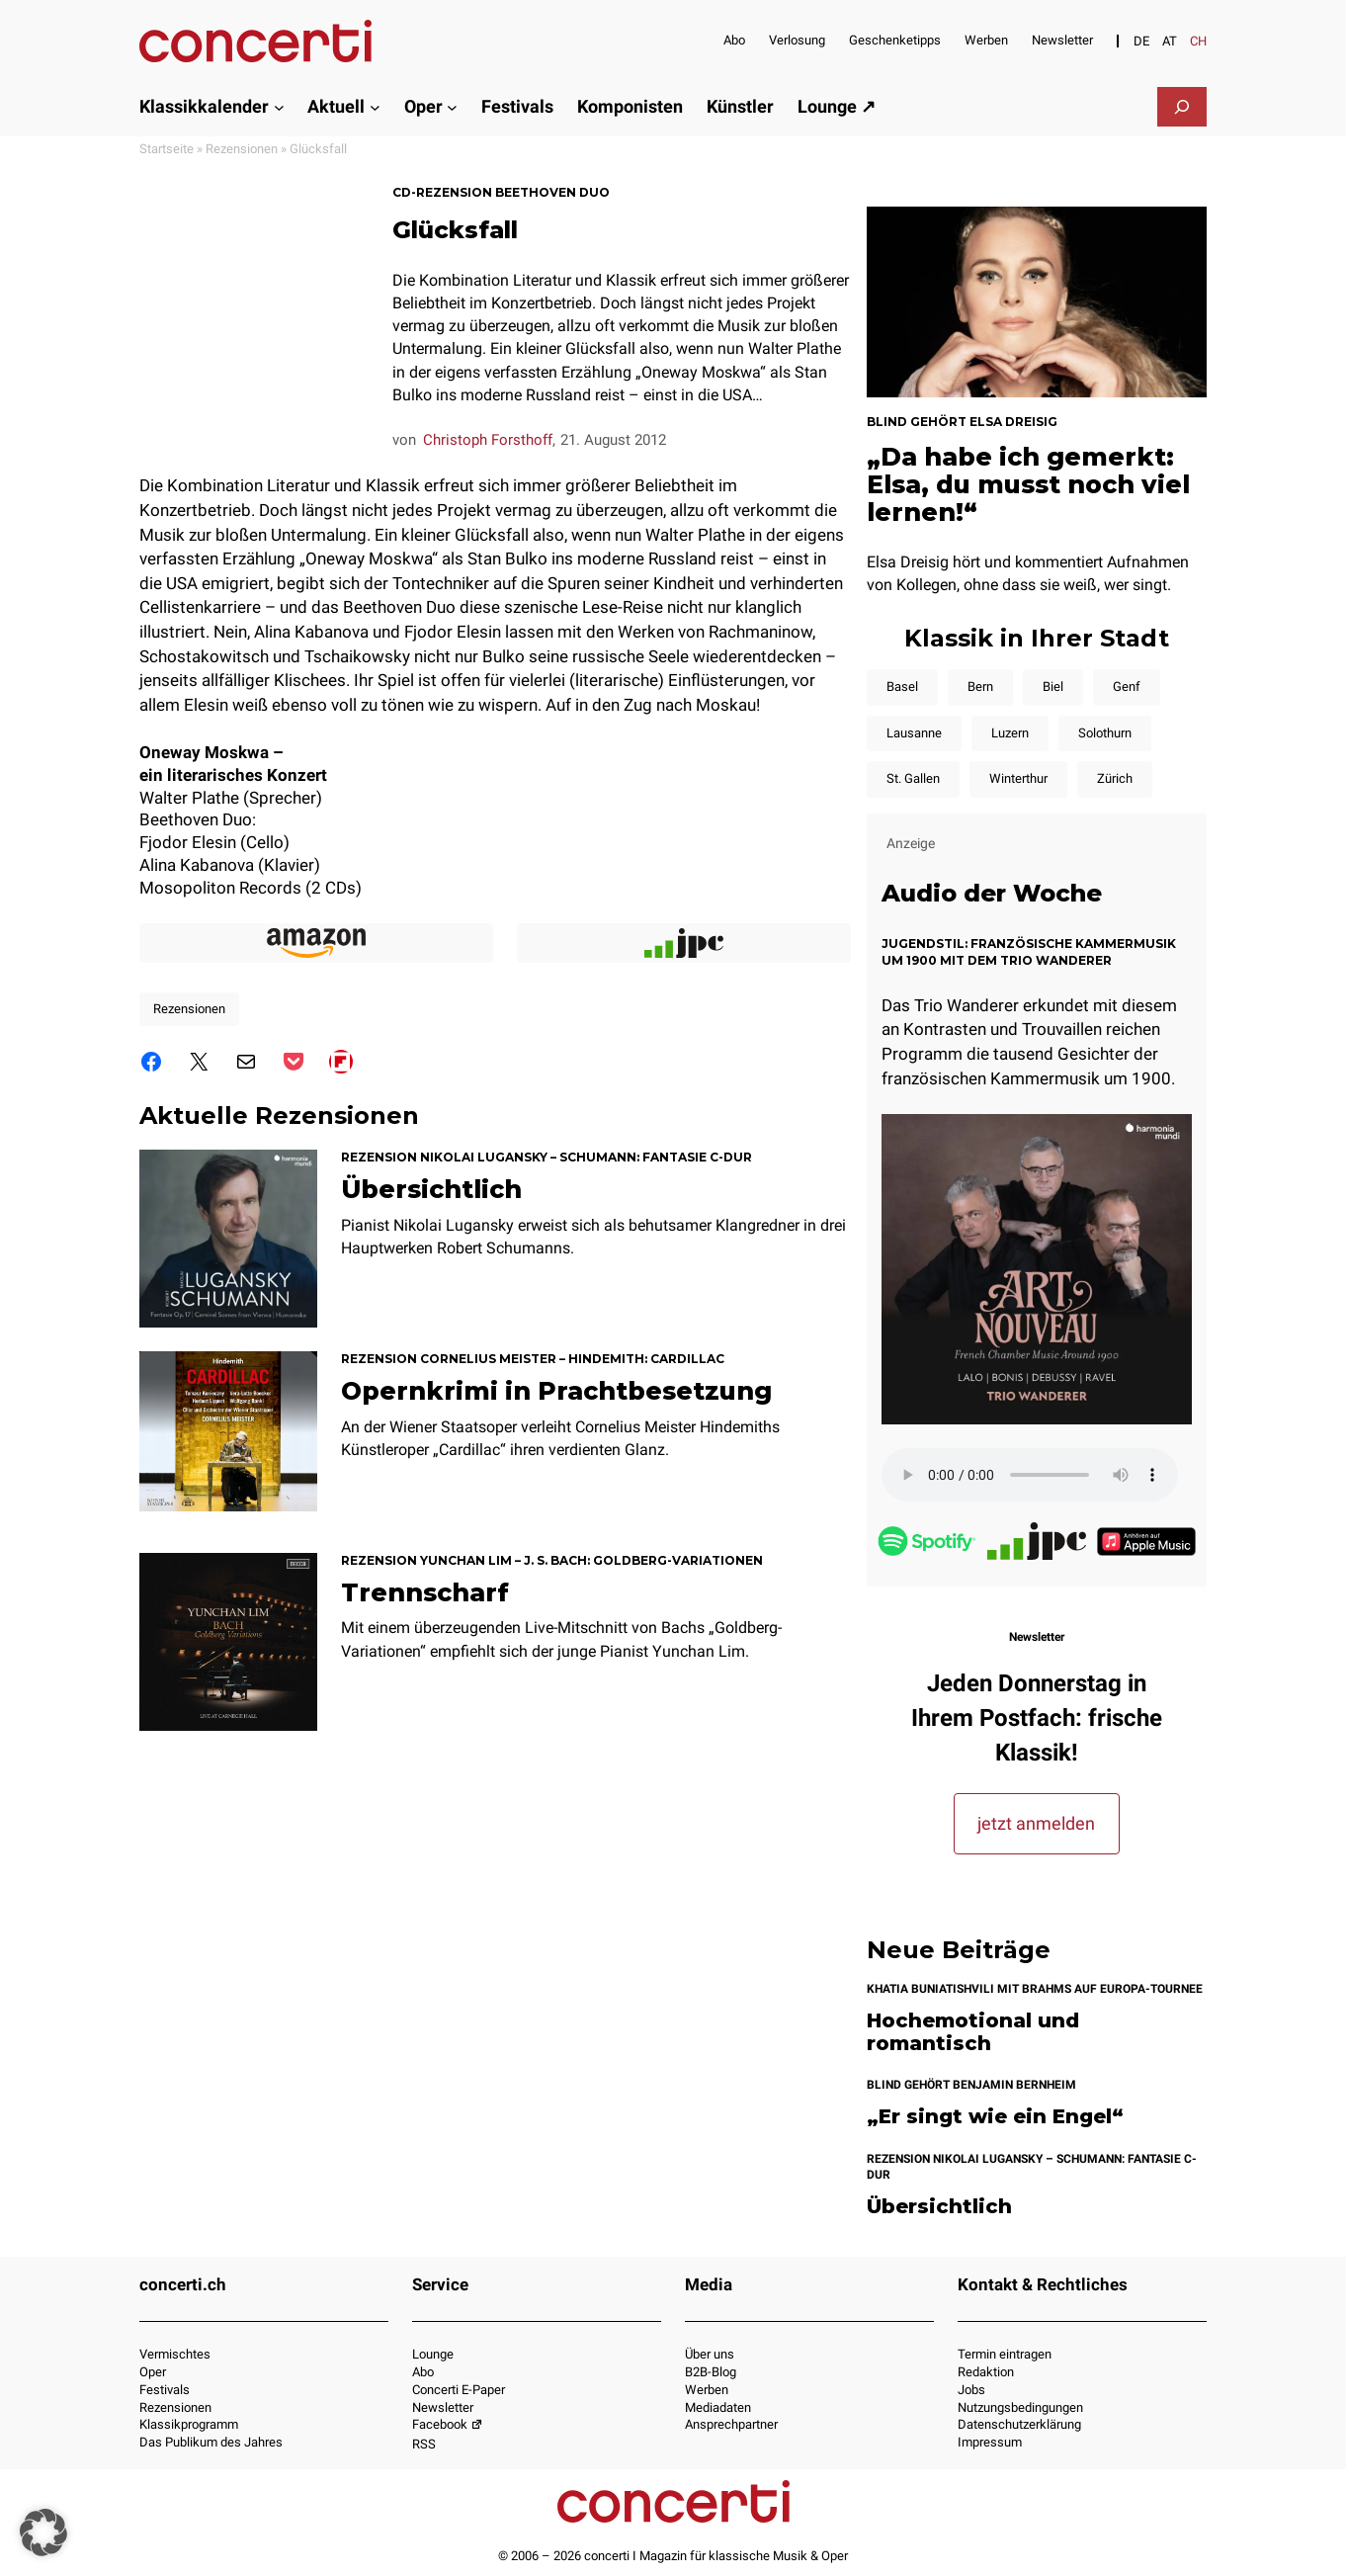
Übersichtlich (431, 1189)
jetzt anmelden (1036, 1823)
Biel (1053, 686)
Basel (902, 686)
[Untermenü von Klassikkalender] (279, 106)
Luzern (1010, 733)
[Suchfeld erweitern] (1182, 107)
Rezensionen (242, 148)
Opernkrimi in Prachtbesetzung (556, 1391)
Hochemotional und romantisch (973, 2032)
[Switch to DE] (1141, 41)
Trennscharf (425, 1592)
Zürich (1115, 778)
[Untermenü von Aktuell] (375, 106)
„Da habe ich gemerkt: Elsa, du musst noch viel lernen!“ (1028, 484)
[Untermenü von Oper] (452, 106)
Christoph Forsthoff (487, 440)
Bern (980, 686)
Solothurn (1105, 733)
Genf (1126, 686)
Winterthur (1018, 778)
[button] (43, 2532)
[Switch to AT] (1169, 41)
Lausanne (914, 733)
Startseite (166, 148)
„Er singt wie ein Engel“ (995, 2116)
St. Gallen (913, 778)
